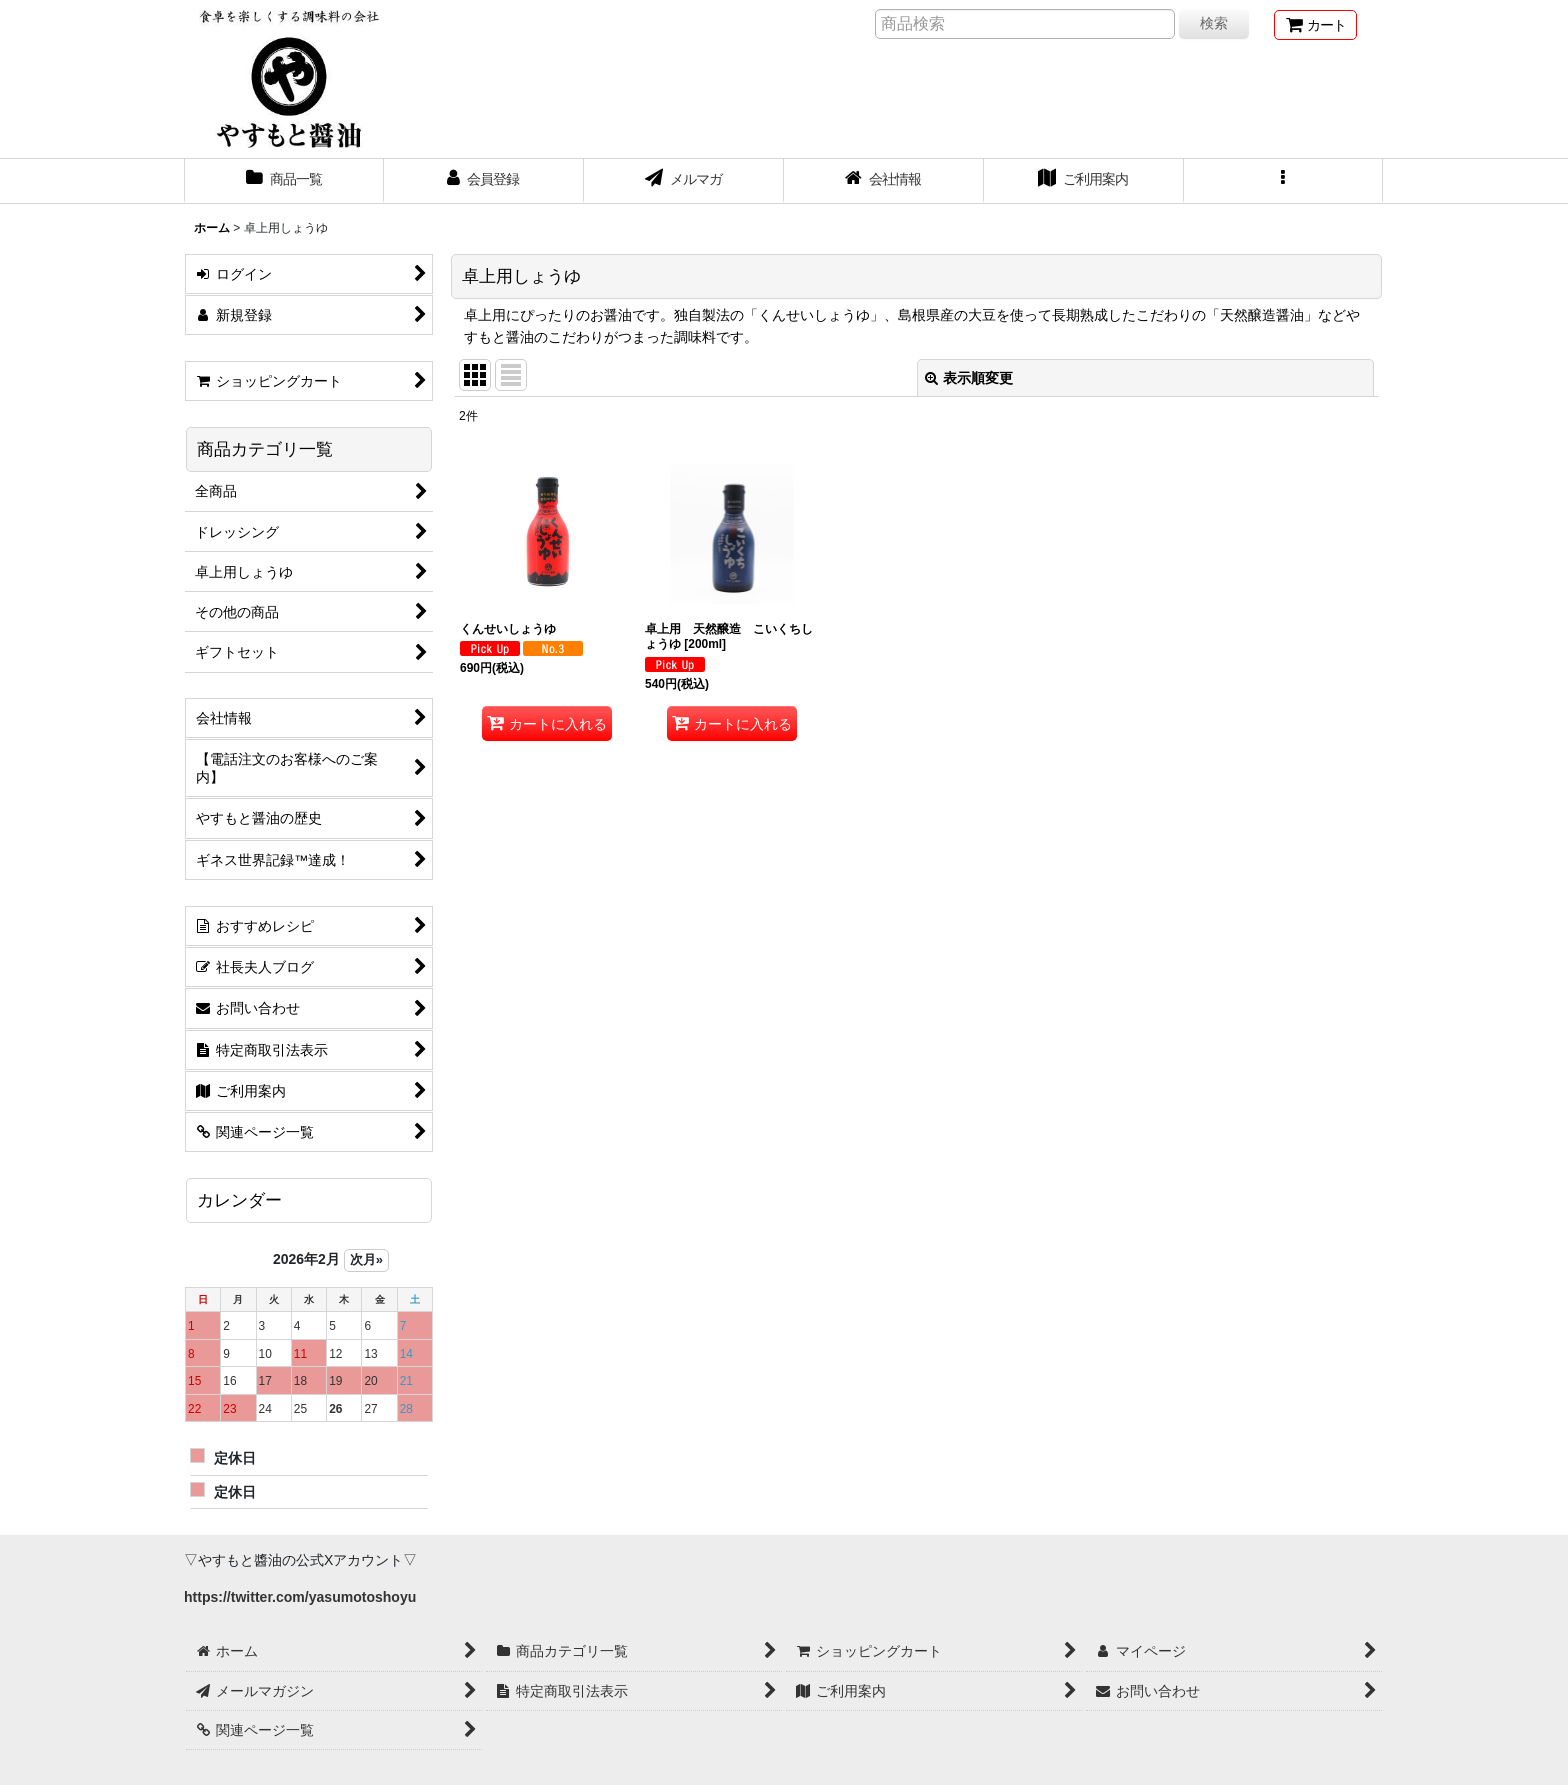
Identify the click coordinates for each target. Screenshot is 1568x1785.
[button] (1284, 181)
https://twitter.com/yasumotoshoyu (300, 1597)
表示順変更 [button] (969, 378)
